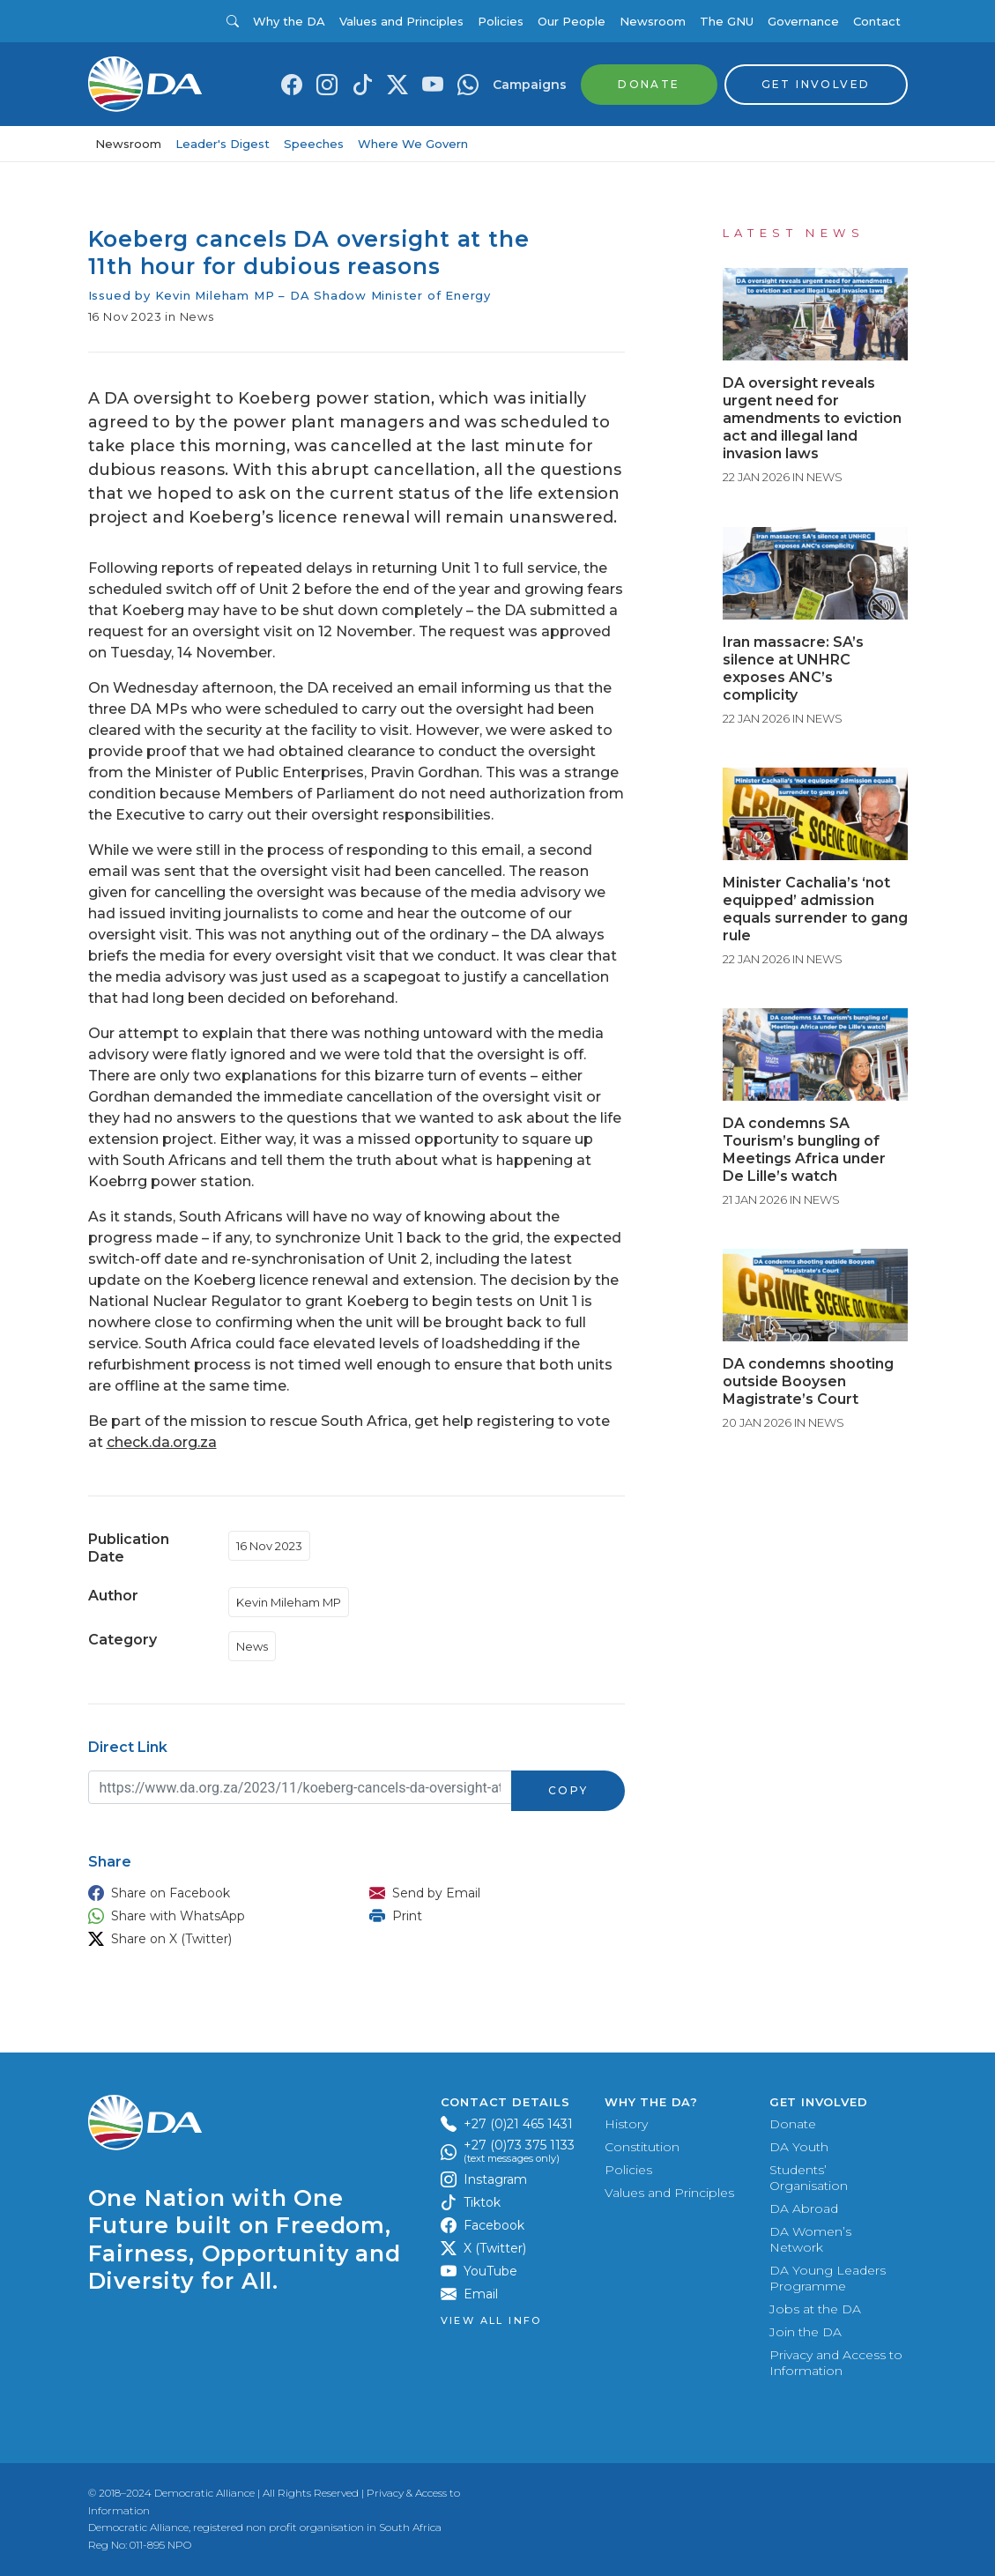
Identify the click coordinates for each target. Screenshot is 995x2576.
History (626, 2124)
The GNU (727, 21)
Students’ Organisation (808, 2178)
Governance (803, 21)
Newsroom (653, 21)
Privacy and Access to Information (835, 2363)
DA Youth (798, 2147)
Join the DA (805, 2332)
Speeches (314, 144)
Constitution (642, 2147)
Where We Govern (413, 144)
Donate (792, 2124)
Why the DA (289, 21)
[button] (211, 1893)
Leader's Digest (222, 144)
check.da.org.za (162, 1442)
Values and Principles (401, 21)
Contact (877, 21)
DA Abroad (803, 2208)
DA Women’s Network (810, 2239)
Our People (571, 21)
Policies (500, 21)
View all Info (491, 2321)
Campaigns (530, 85)
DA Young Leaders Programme (827, 2278)
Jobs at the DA (815, 2309)
